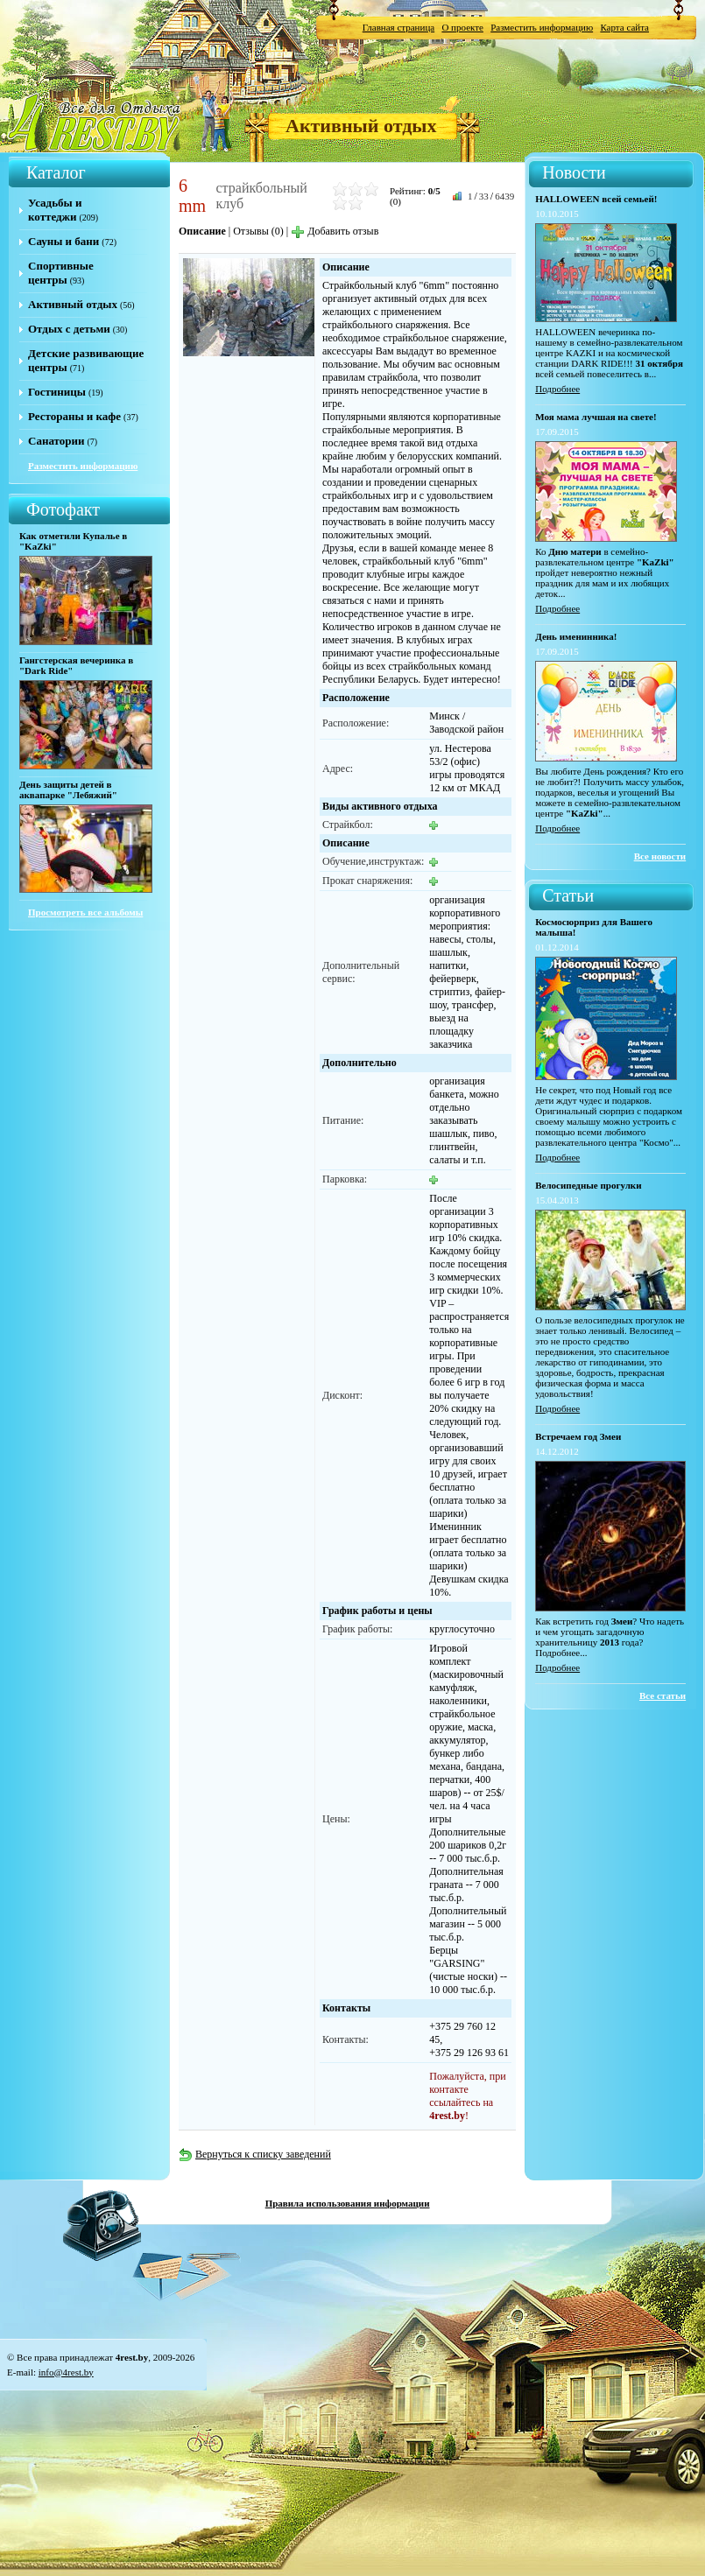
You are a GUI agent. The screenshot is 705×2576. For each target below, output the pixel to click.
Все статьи (662, 1695)
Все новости (660, 856)
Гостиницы (57, 391)
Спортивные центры (61, 272)
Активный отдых (361, 126)
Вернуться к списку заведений (255, 2154)
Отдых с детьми (69, 328)
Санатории (56, 440)
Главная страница (398, 27)
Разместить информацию (541, 27)
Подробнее (557, 388)
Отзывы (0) (258, 231)
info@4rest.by (66, 2372)
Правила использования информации (347, 2203)
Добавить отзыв (334, 231)
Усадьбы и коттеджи (54, 209)
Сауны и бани (63, 241)
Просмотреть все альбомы (85, 912)
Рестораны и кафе (74, 416)
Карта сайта (624, 27)
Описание (202, 231)
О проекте (462, 27)
